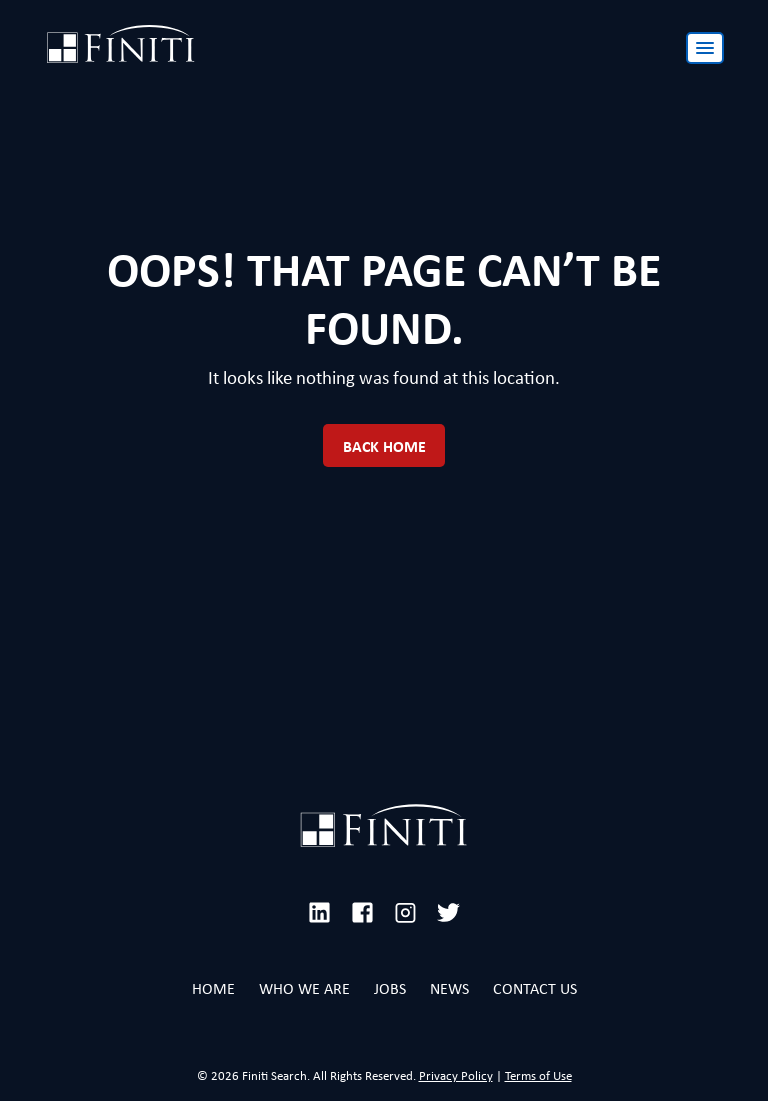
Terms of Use (538, 1075)
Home (213, 988)
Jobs (390, 988)
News (449, 988)
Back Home (384, 446)
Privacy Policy (456, 1075)
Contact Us (535, 988)
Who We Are (304, 988)
